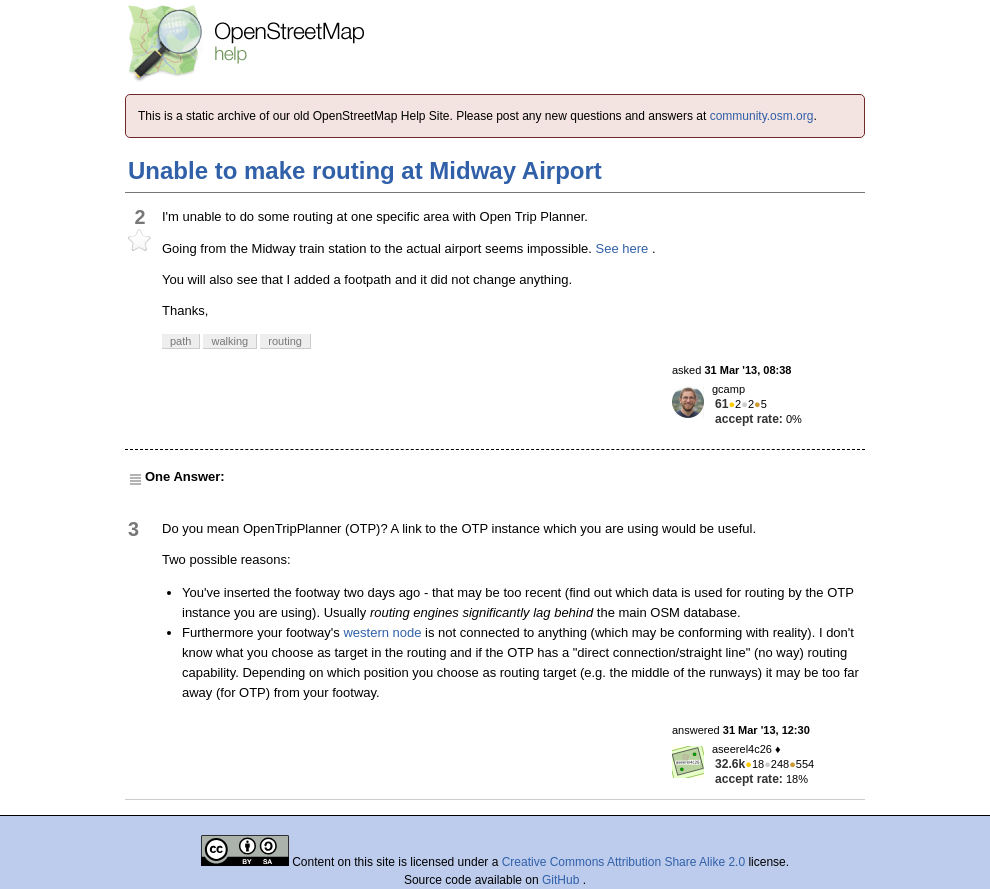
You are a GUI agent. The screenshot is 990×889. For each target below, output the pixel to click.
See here (622, 248)
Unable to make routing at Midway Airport (365, 170)
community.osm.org (762, 116)
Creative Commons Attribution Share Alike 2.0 (623, 862)
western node (382, 632)
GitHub (562, 880)
